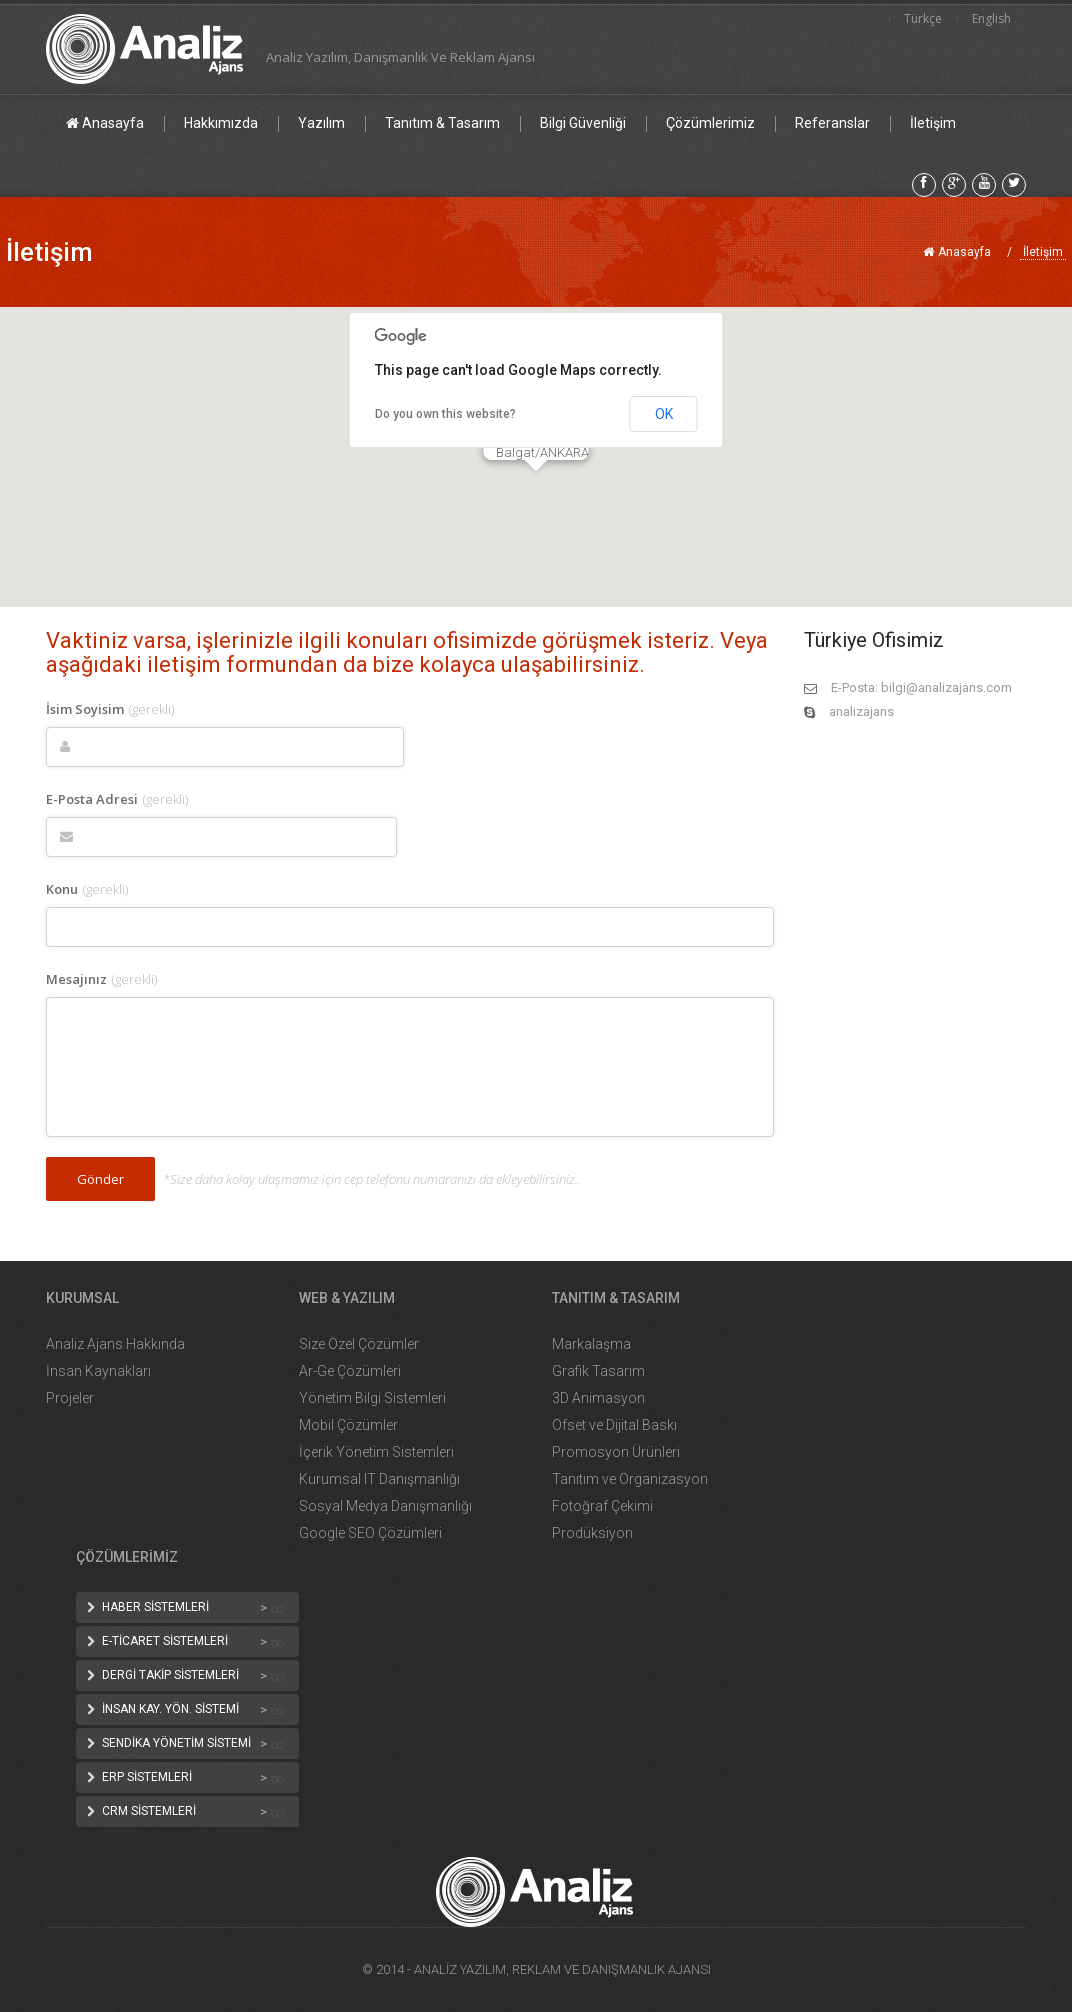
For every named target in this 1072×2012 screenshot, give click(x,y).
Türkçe (923, 18)
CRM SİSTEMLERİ (149, 1811)
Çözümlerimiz (710, 123)
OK (664, 414)
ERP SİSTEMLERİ (147, 1777)
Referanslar (832, 123)
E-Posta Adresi (117, 799)
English (991, 18)
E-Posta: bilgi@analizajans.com (921, 687)
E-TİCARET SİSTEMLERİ (165, 1641)
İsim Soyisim (110, 709)
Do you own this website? (445, 414)
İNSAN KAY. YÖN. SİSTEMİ (170, 1709)
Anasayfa (105, 123)
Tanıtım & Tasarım (442, 123)
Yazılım (321, 123)
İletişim (933, 123)
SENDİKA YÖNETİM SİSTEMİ (176, 1743)
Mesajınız (101, 979)
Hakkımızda (221, 123)
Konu (87, 889)
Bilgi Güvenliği (583, 123)
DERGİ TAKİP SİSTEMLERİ (170, 1675)
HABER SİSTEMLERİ (155, 1607)
